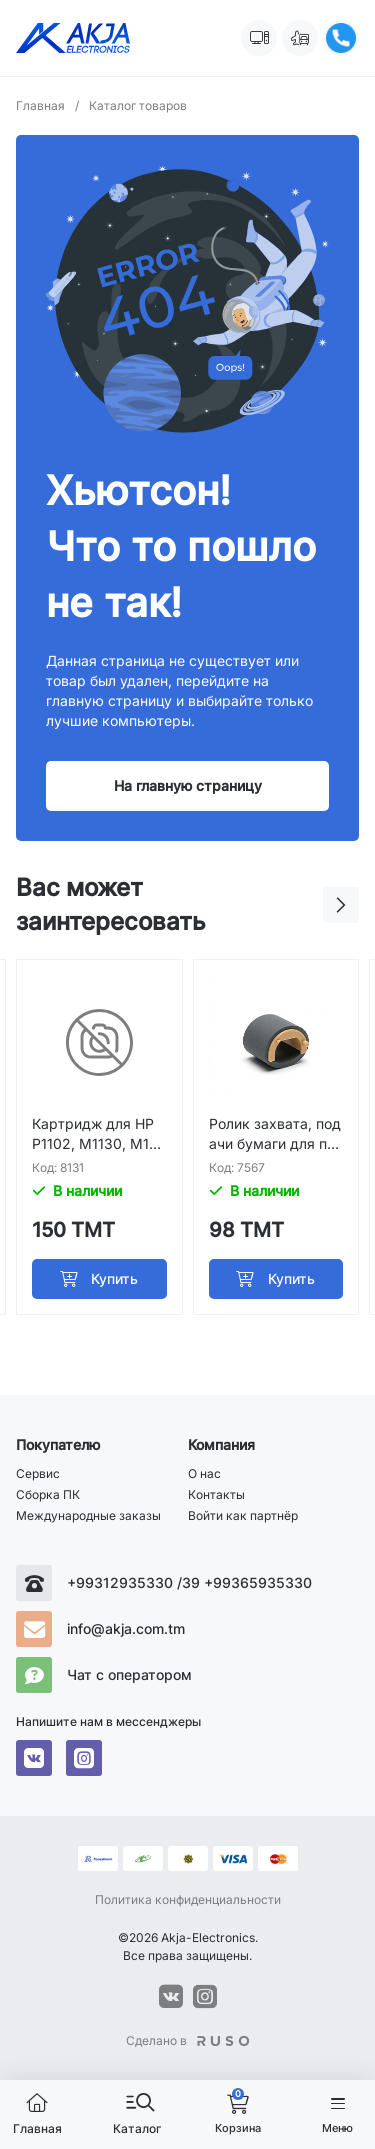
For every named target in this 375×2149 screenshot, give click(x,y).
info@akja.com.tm (126, 1628)
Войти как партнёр (243, 1515)
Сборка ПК (48, 1494)
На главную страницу (188, 785)
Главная (47, 105)
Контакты (216, 1494)
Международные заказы (88, 1515)
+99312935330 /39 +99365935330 (189, 1582)
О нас (204, 1473)
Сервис (38, 1473)
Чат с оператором (129, 1674)
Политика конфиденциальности (188, 1899)
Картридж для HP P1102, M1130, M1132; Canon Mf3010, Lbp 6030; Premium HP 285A (98, 1134)
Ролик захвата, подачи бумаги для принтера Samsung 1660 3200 (275, 1134)
